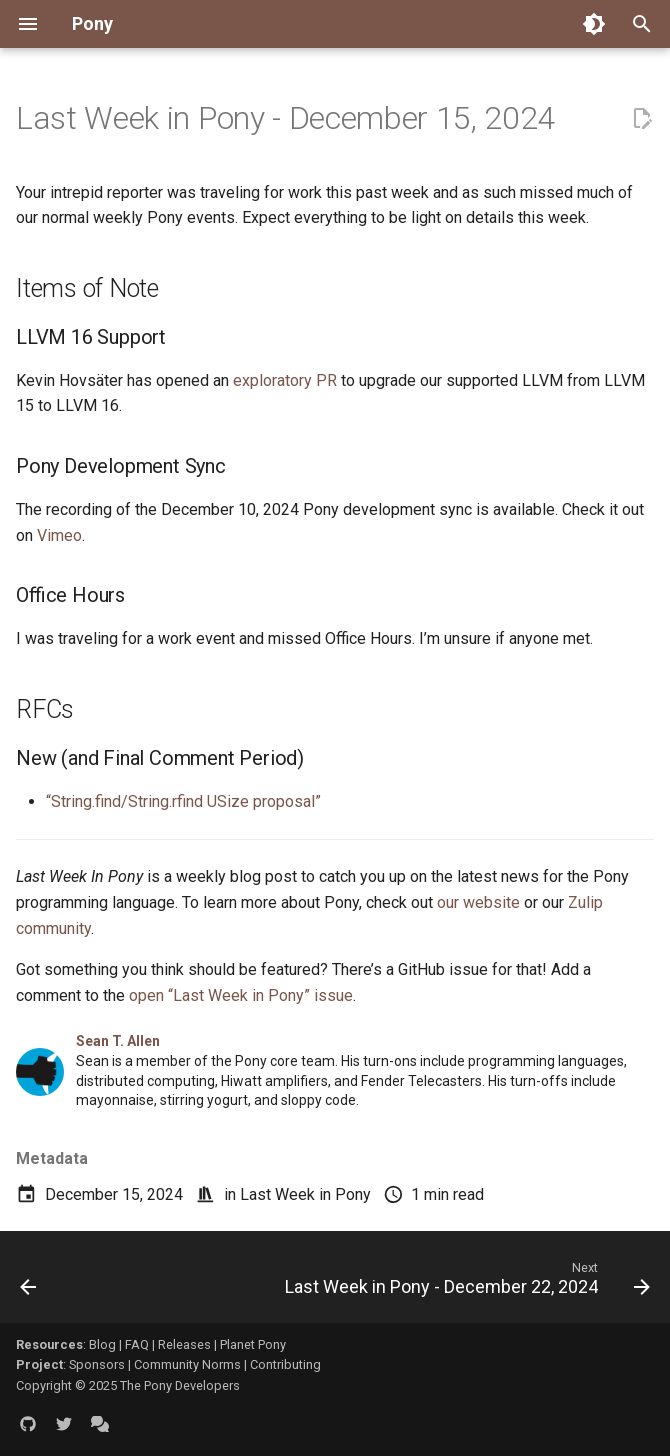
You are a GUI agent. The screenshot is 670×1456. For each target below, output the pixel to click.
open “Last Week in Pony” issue (241, 995)
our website (478, 902)
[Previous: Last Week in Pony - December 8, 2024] (29, 1283)
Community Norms (187, 1364)
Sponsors (97, 1364)
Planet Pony (253, 1344)
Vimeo (59, 535)
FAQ (137, 1344)
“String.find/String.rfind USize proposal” (183, 801)
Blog (102, 1344)
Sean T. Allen (118, 1041)
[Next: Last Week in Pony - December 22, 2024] (464, 1283)
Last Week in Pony (305, 1194)
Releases (184, 1344)
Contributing (285, 1364)
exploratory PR (285, 380)
